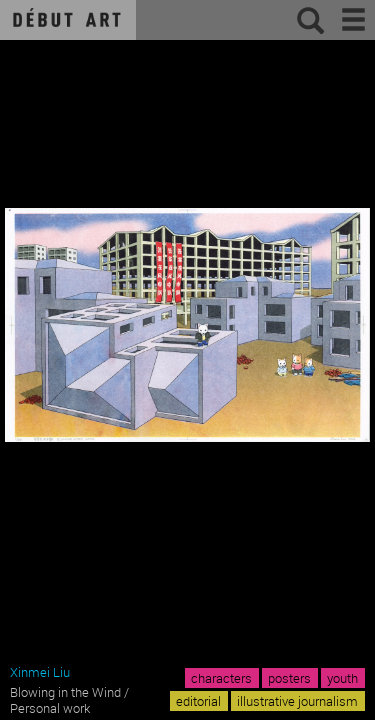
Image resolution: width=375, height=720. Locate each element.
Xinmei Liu (40, 672)
